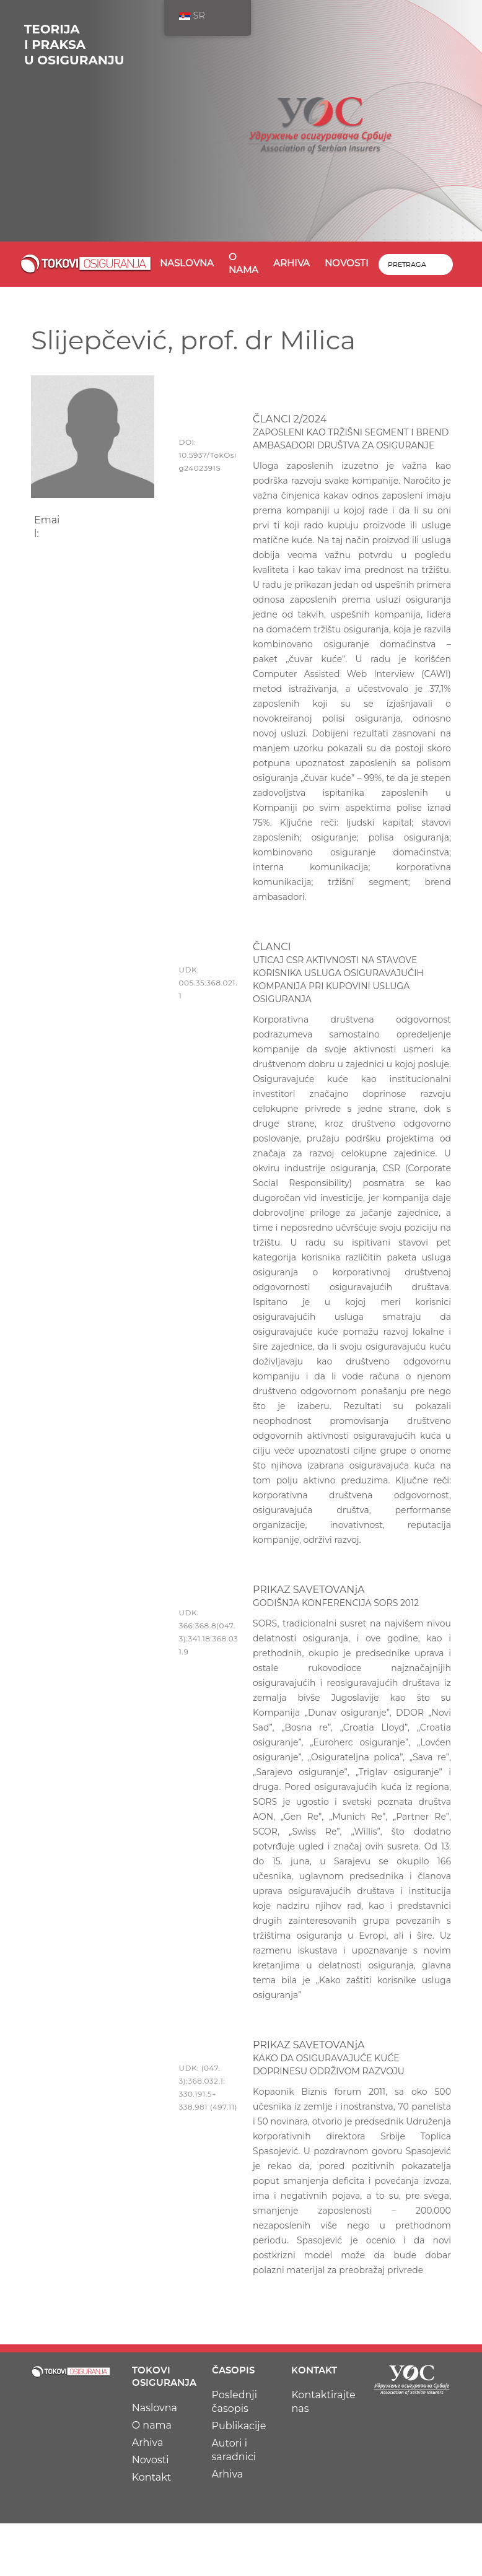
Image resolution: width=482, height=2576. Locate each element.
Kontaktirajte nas (323, 2401)
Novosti (347, 263)
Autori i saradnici (234, 2450)
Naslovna (187, 263)
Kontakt (152, 2477)
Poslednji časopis (234, 2401)
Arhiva (291, 263)
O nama (243, 264)
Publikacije (239, 2426)
